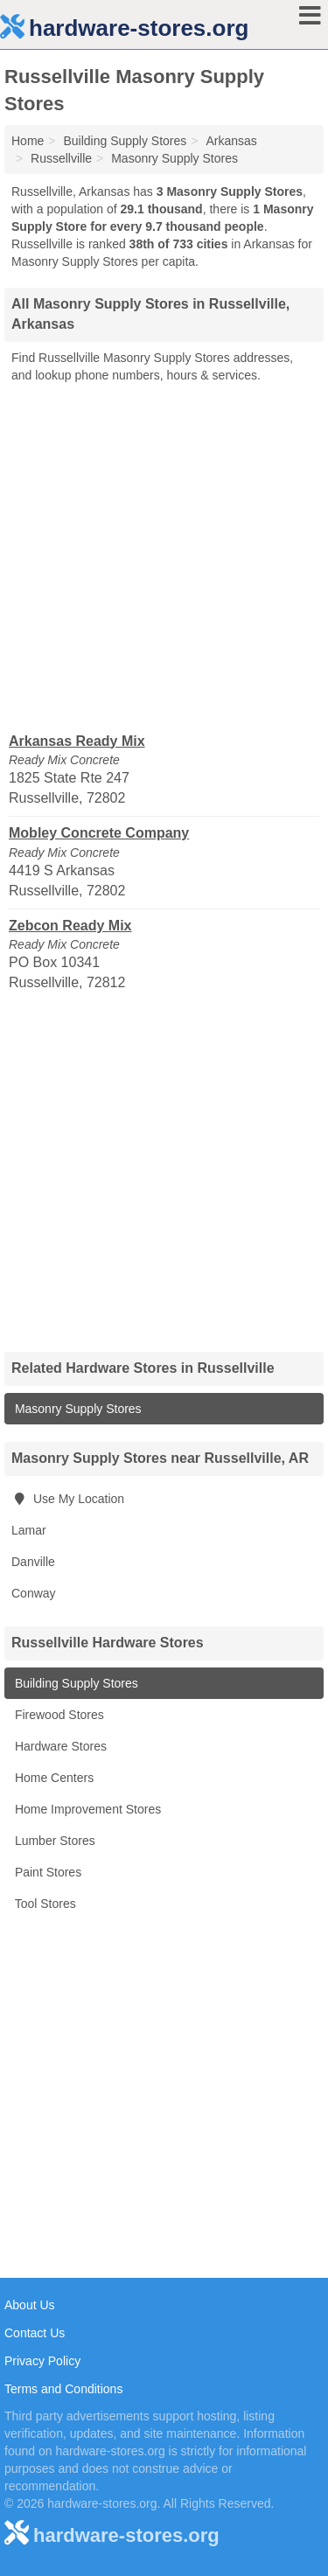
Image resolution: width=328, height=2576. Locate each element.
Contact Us (34, 2333)
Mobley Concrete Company (99, 832)
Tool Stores (43, 1904)
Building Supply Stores (74, 1683)
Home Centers (52, 1778)
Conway (33, 1593)
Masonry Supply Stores (76, 1409)
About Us (29, 2305)
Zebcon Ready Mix (70, 925)
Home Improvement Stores (86, 1809)
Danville (33, 1562)
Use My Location (67, 1499)
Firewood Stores (57, 1715)
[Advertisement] (164, 557)
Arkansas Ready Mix (77, 741)
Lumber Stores (53, 1841)
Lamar (28, 1530)
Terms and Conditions (63, 2389)
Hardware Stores (59, 1746)
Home (27, 141)
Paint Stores (46, 1872)
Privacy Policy (42, 2361)
